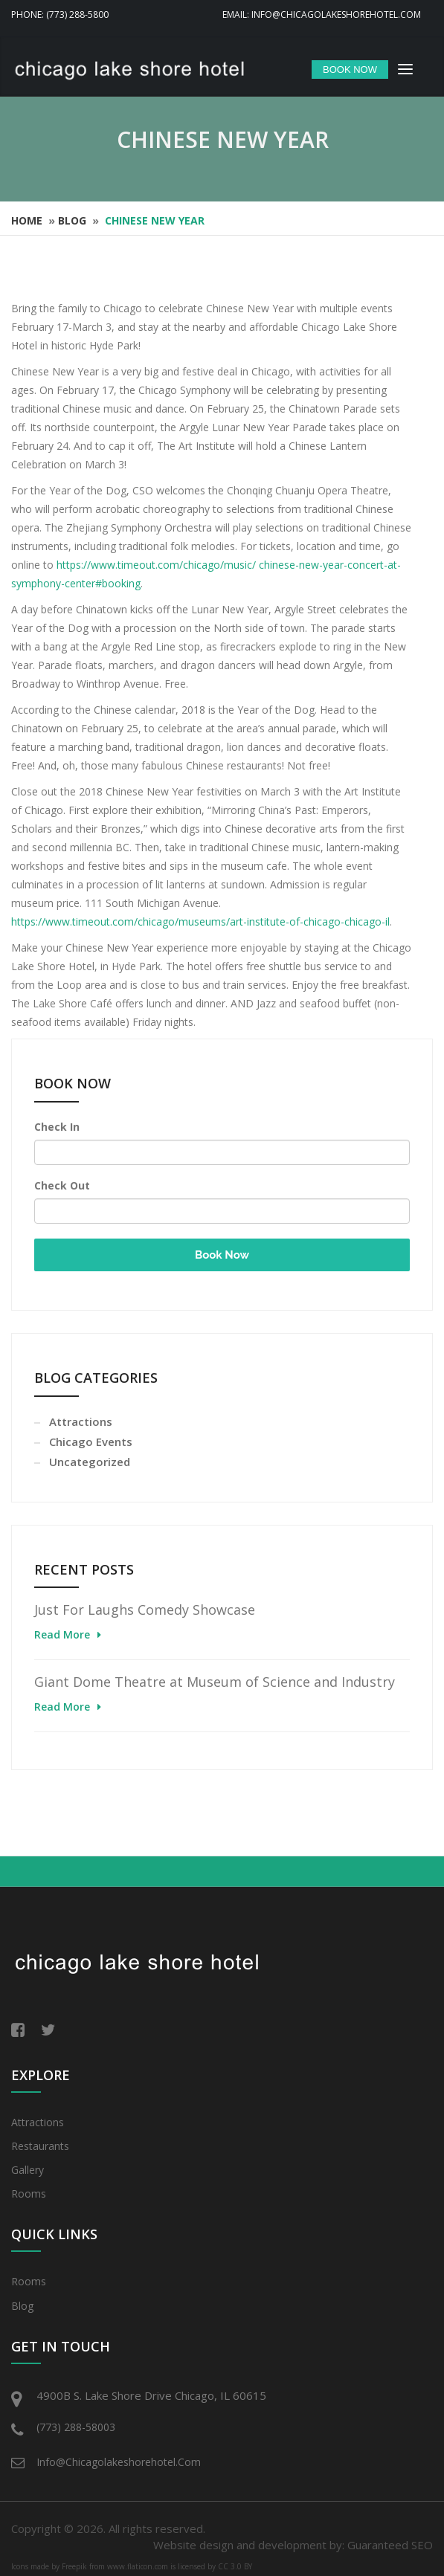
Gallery (27, 2170)
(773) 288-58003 (75, 2427)
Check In (57, 1127)
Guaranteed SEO (390, 2544)
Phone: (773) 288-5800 (60, 14)
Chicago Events (90, 1441)
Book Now (222, 1255)
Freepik (74, 2566)
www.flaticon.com (137, 2566)
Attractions (80, 1421)
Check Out (62, 1185)
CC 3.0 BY (235, 2566)
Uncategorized (89, 1461)
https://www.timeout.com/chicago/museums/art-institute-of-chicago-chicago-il (200, 921)
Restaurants (40, 2146)
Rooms (28, 2193)
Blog (72, 220)
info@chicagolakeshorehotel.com (118, 2462)
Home (26, 220)
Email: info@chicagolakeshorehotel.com (321, 14)
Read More (62, 1634)
